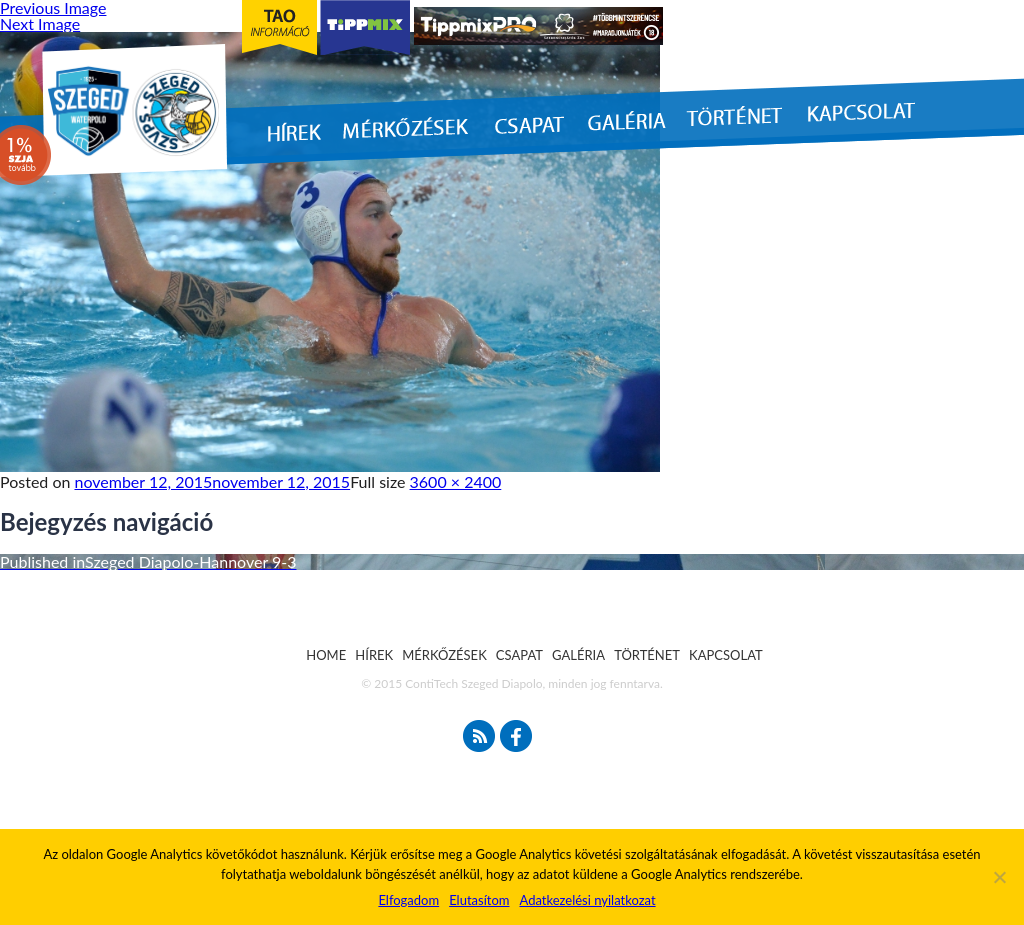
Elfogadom (408, 900)
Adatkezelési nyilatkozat (587, 900)
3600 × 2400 (456, 481)
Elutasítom (479, 900)
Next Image (40, 23)
